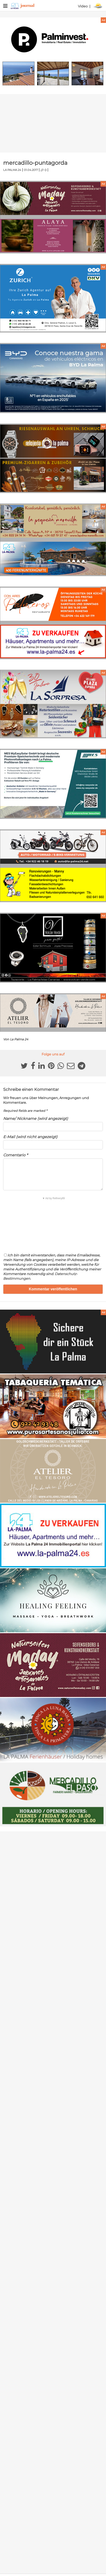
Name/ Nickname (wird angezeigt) (35, 1118)
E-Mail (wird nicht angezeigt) (30, 1137)
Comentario (15, 1155)
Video (83, 6)
